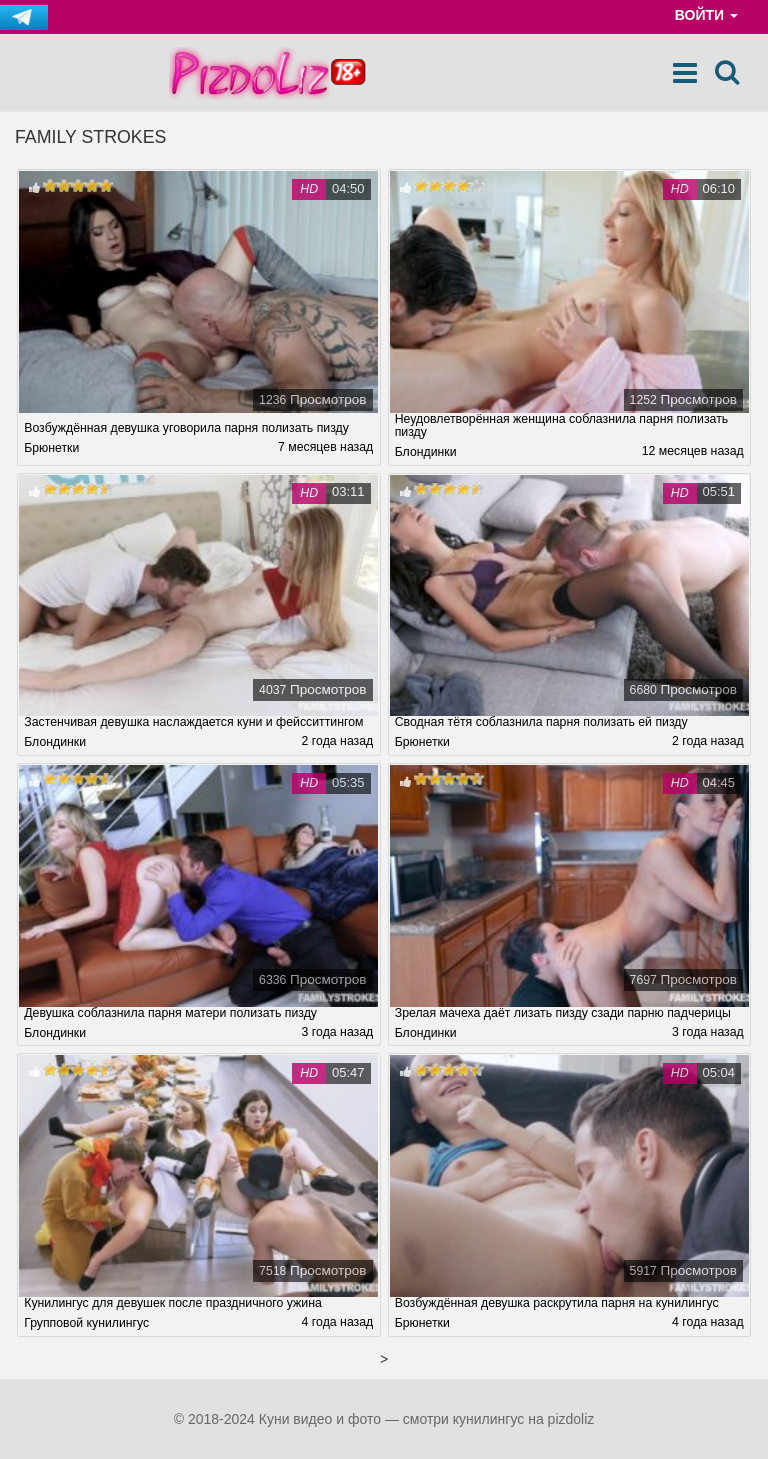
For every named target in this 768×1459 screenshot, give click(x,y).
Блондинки (426, 452)
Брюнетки (51, 448)
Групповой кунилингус (86, 1323)
